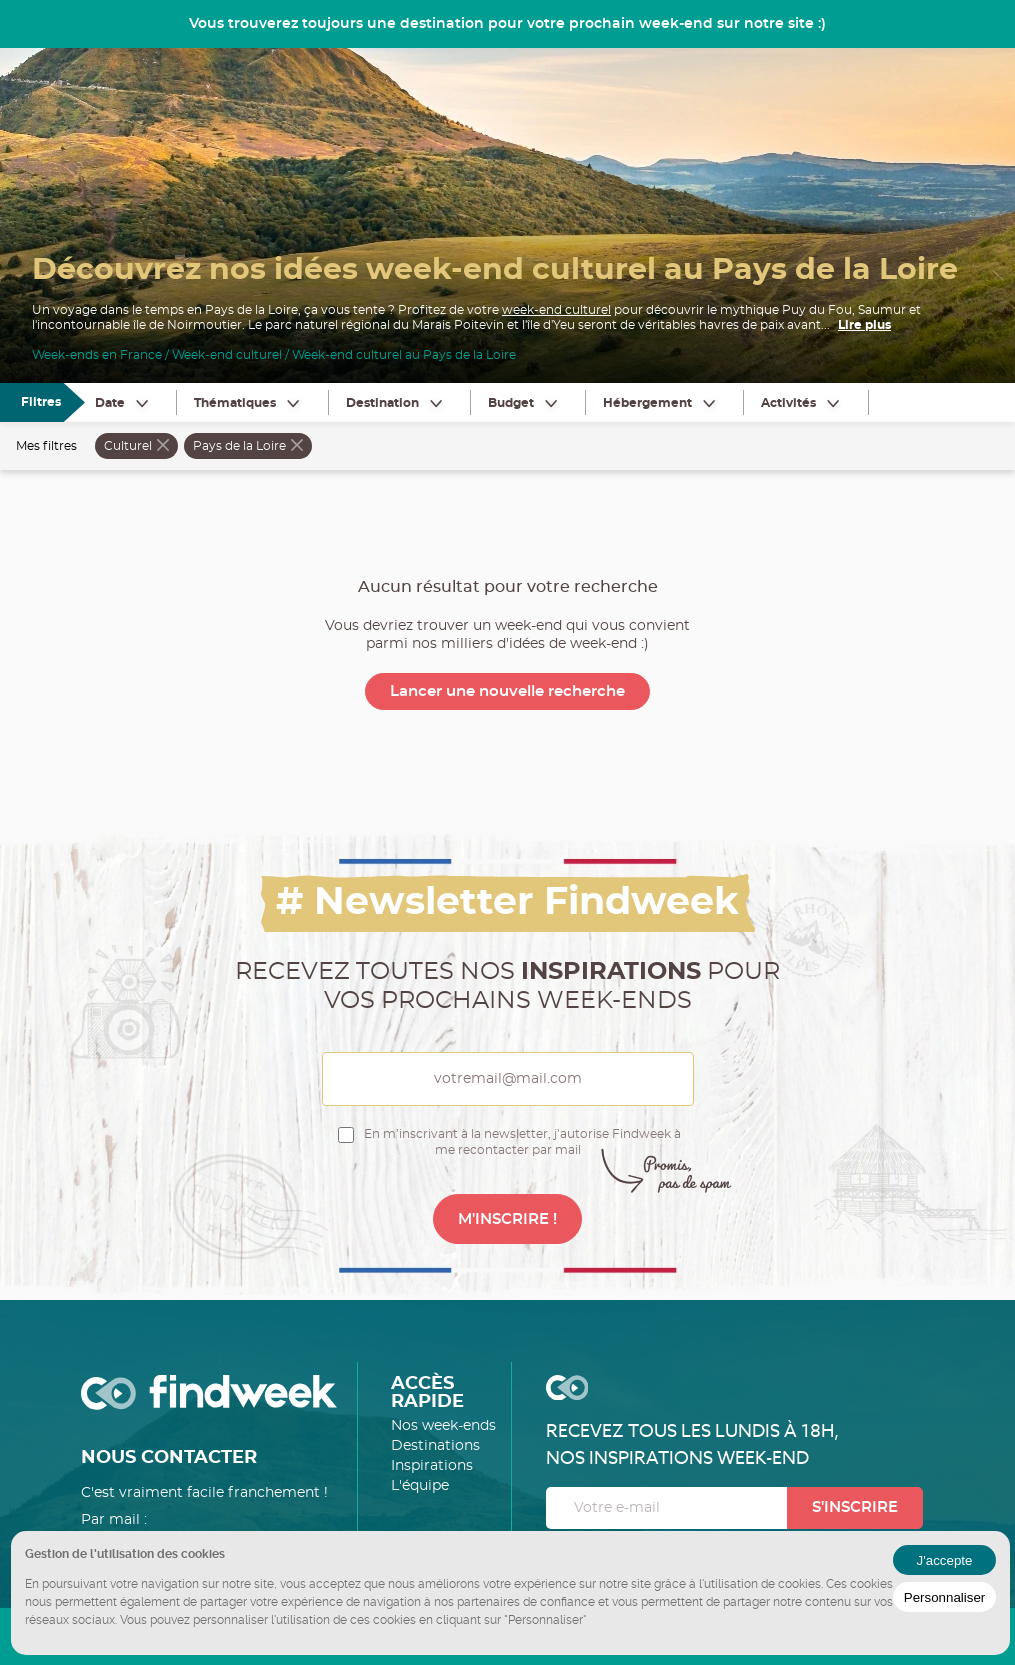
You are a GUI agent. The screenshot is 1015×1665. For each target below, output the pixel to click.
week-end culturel (556, 310)
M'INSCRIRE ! (507, 1219)
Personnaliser (945, 1597)
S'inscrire (855, 1507)
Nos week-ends (443, 1426)
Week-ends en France (97, 355)
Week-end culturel (227, 355)
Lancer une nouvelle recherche (507, 691)
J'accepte (945, 1560)
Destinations (435, 1446)
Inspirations (432, 1466)
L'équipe (420, 1486)
